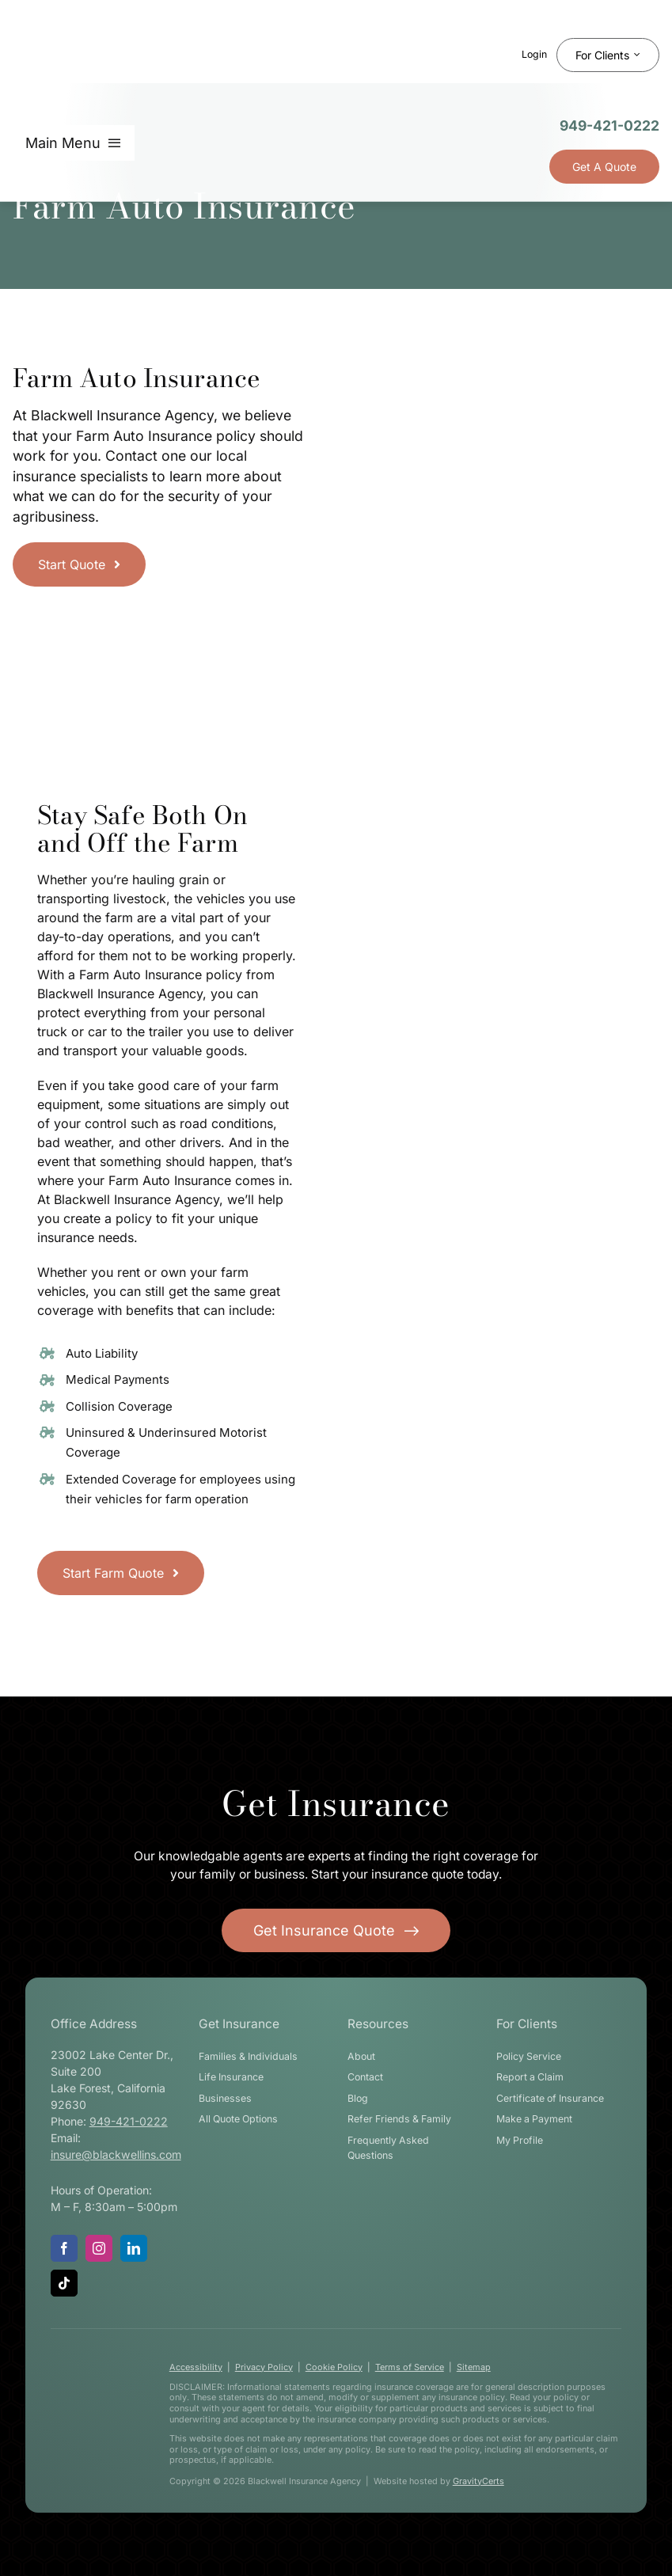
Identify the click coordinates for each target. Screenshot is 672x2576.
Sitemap (474, 2367)
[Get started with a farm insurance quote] (79, 564)
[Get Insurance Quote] (604, 167)
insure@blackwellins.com (116, 2154)
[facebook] (64, 2248)
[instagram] (98, 2248)
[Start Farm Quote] (120, 1573)
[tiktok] (64, 2283)
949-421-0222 (609, 125)
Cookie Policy (334, 2367)
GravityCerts (478, 2481)
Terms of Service (409, 2367)
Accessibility (195, 2367)
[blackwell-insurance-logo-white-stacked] (94, 2410)
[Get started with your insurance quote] (336, 1930)
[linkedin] (133, 2248)
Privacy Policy (264, 2367)
